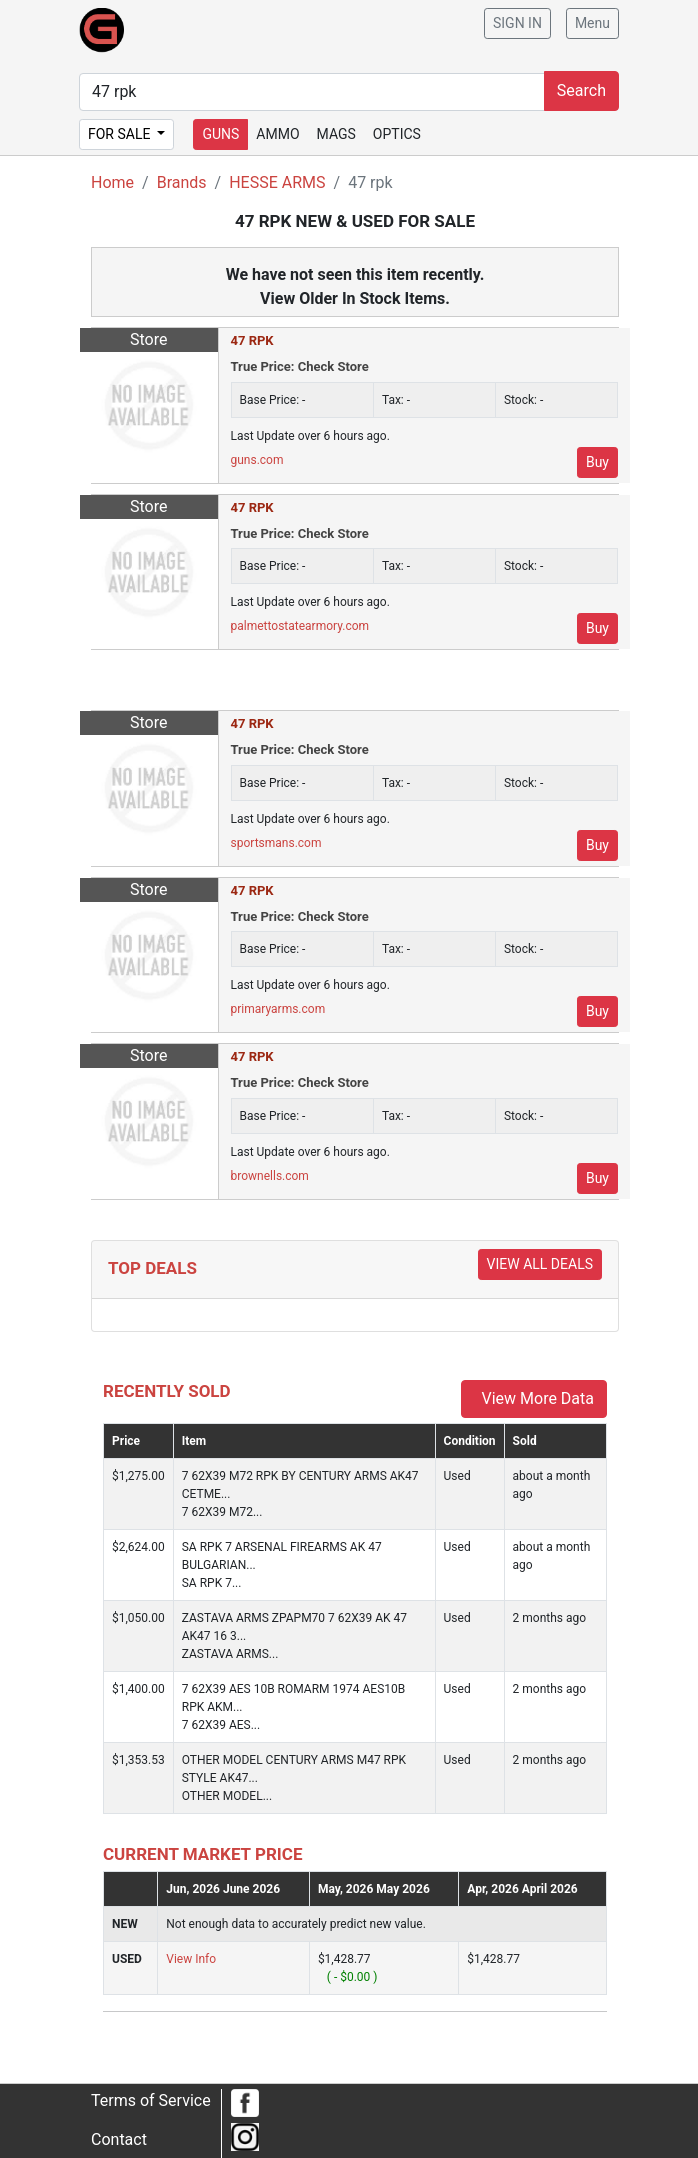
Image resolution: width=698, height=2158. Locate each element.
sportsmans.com (276, 843)
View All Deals (540, 1264)
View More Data (534, 1398)
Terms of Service (151, 2100)
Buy (597, 462)
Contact (119, 2139)
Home (112, 182)
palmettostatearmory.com (300, 626)
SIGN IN (517, 23)
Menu (592, 23)
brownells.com (270, 1176)
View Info (191, 1959)
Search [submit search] (581, 90)
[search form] (312, 92)
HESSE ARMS (277, 182)
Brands (182, 182)
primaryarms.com (278, 1009)
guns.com (257, 460)
